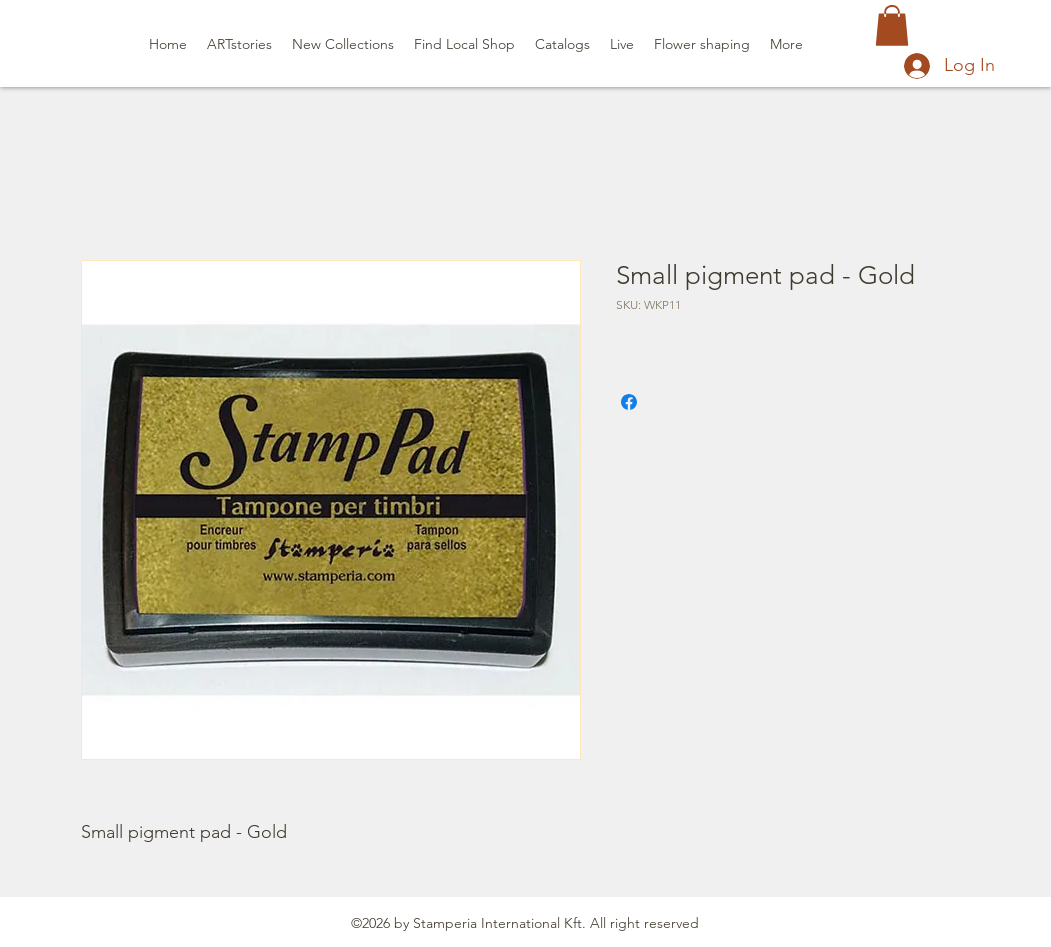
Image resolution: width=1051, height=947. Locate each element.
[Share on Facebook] (629, 402)
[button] (892, 25)
